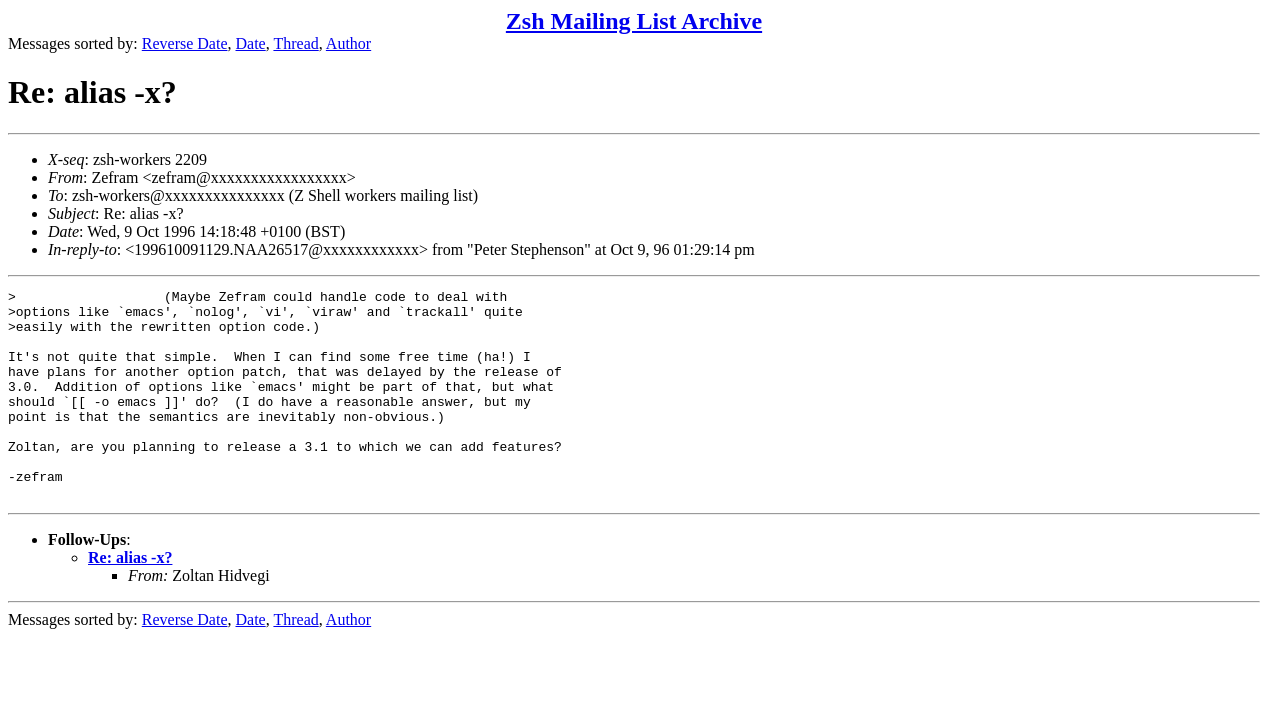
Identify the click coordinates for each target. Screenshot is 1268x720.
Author (348, 43)
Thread (295, 43)
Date (251, 43)
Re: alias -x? (130, 599)
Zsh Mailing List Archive (634, 21)
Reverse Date (185, 43)
